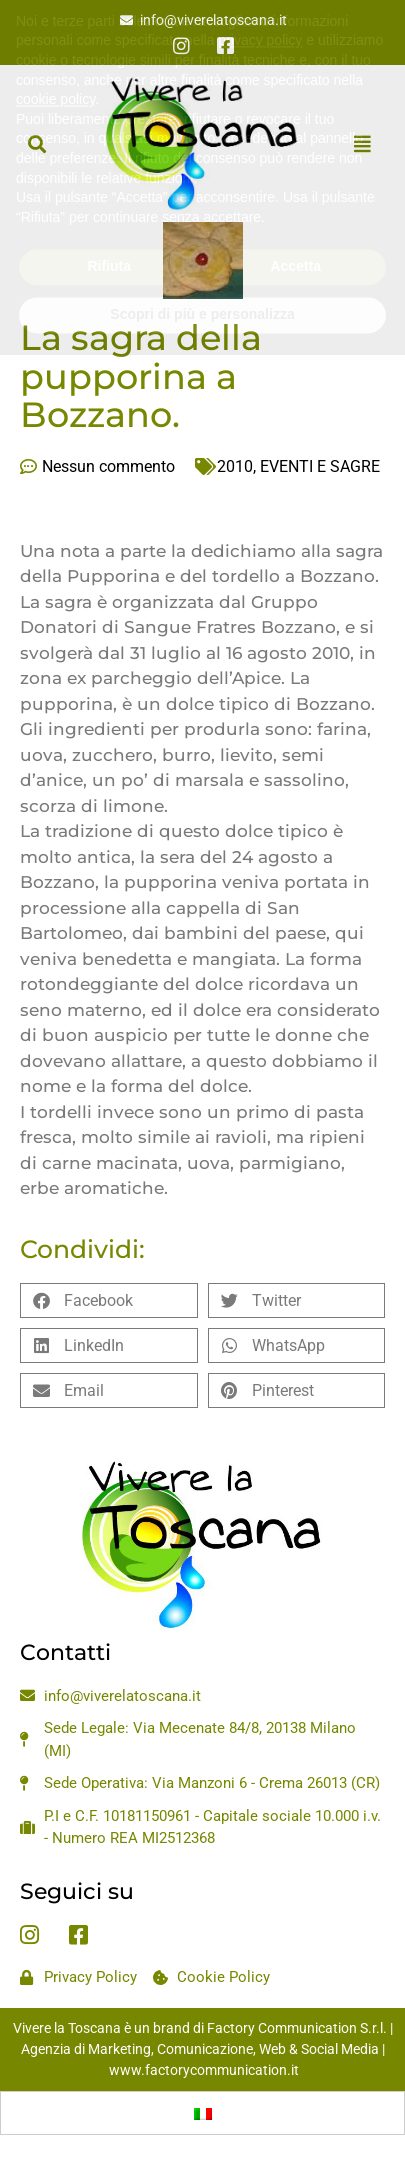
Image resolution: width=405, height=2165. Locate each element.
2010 (235, 466)
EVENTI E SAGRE (320, 466)
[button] (36, 143)
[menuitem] (203, 2113)
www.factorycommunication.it (204, 2070)
